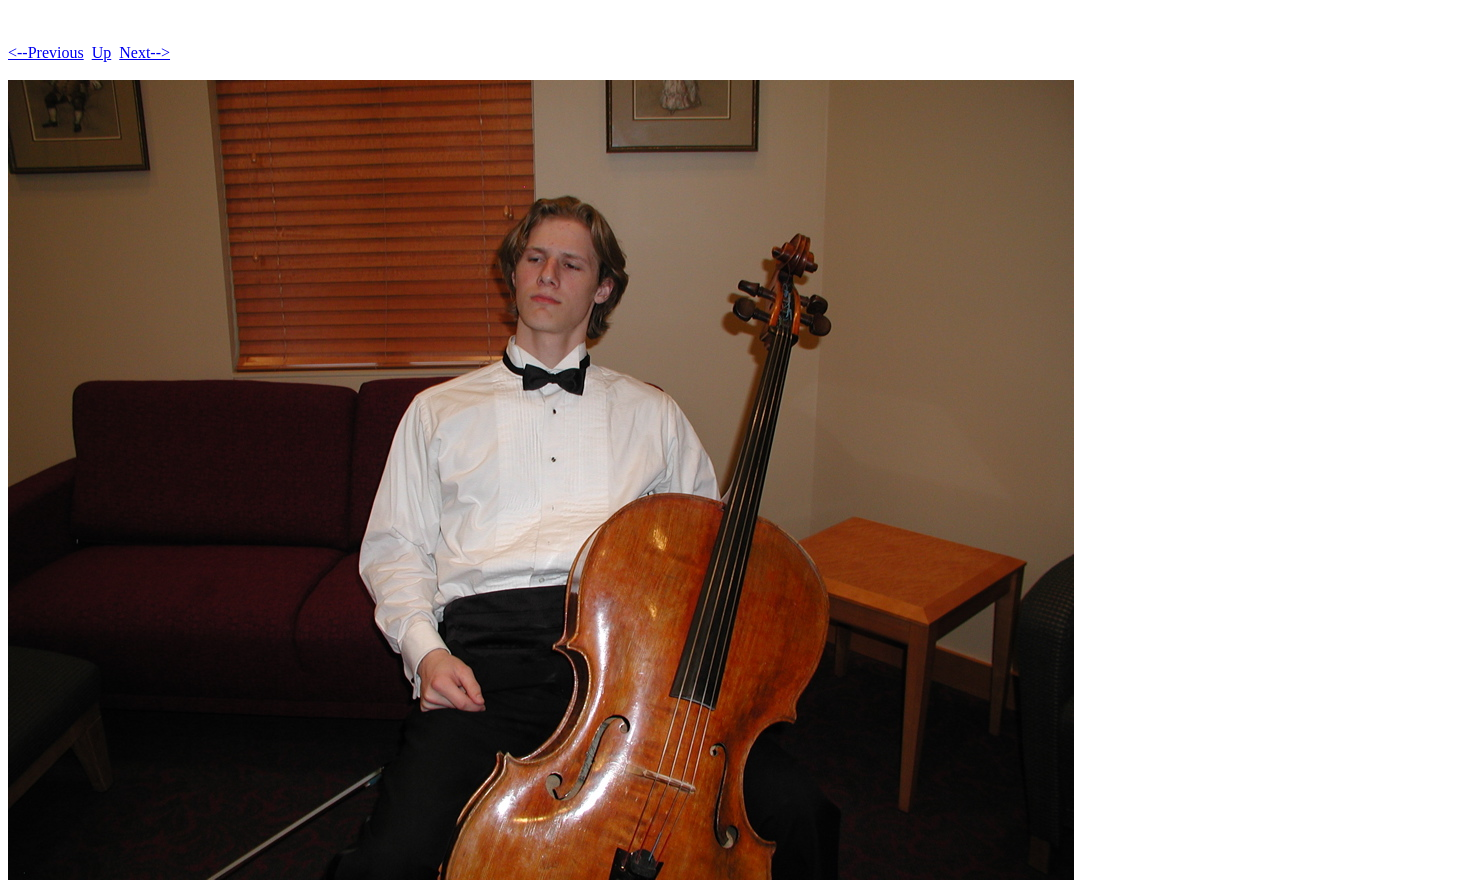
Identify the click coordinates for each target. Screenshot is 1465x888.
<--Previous (46, 52)
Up (102, 52)
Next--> (144, 52)
